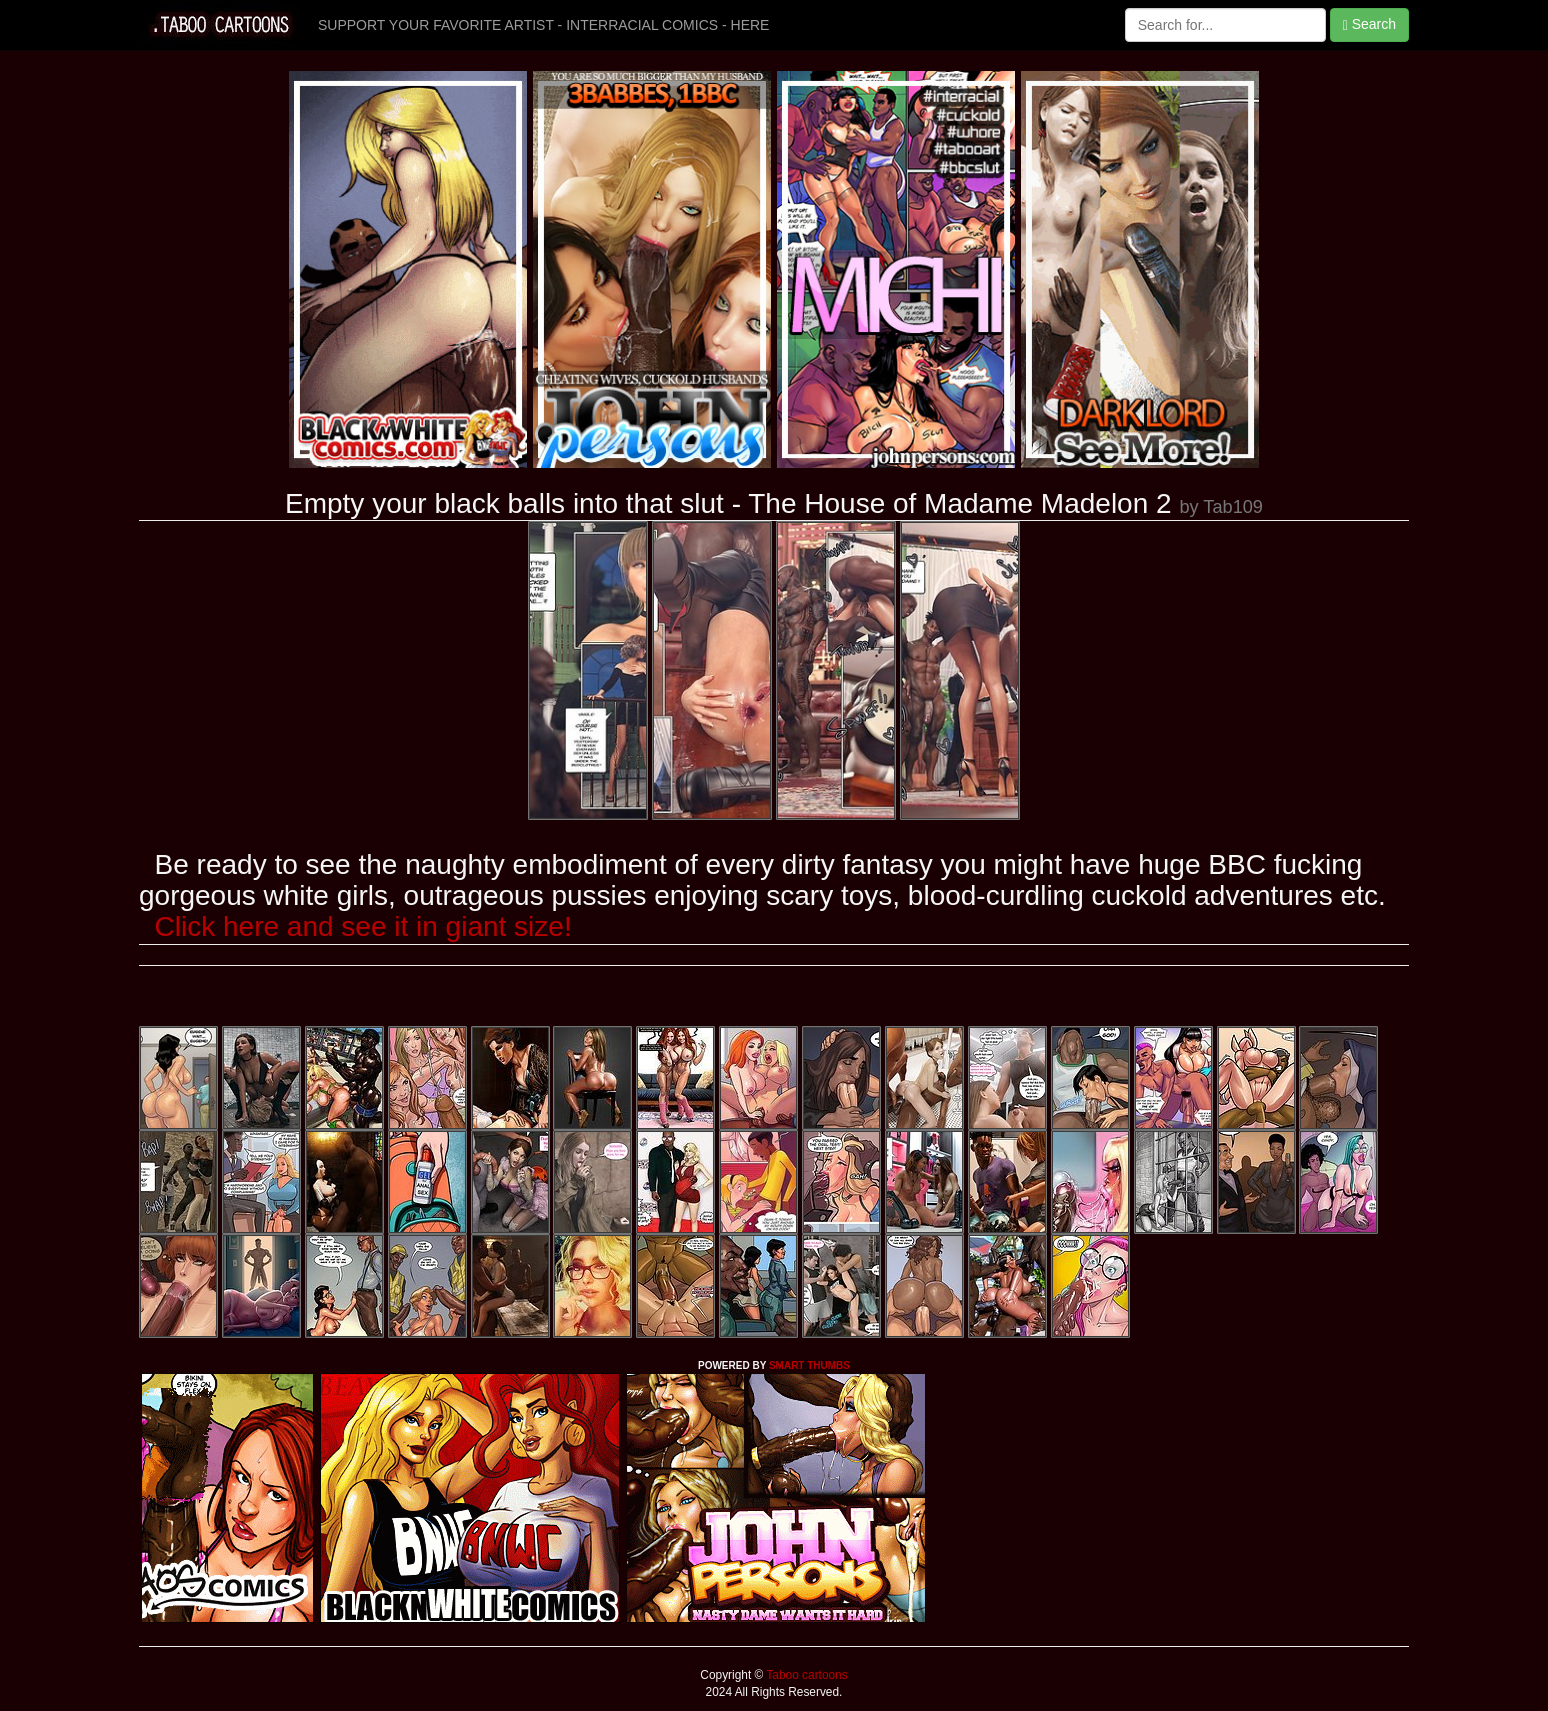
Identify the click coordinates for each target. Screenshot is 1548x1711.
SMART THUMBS (809, 1365)
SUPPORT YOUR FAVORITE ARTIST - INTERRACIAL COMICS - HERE (543, 25)
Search (1369, 24)
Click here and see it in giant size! (363, 926)
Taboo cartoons (805, 1675)
